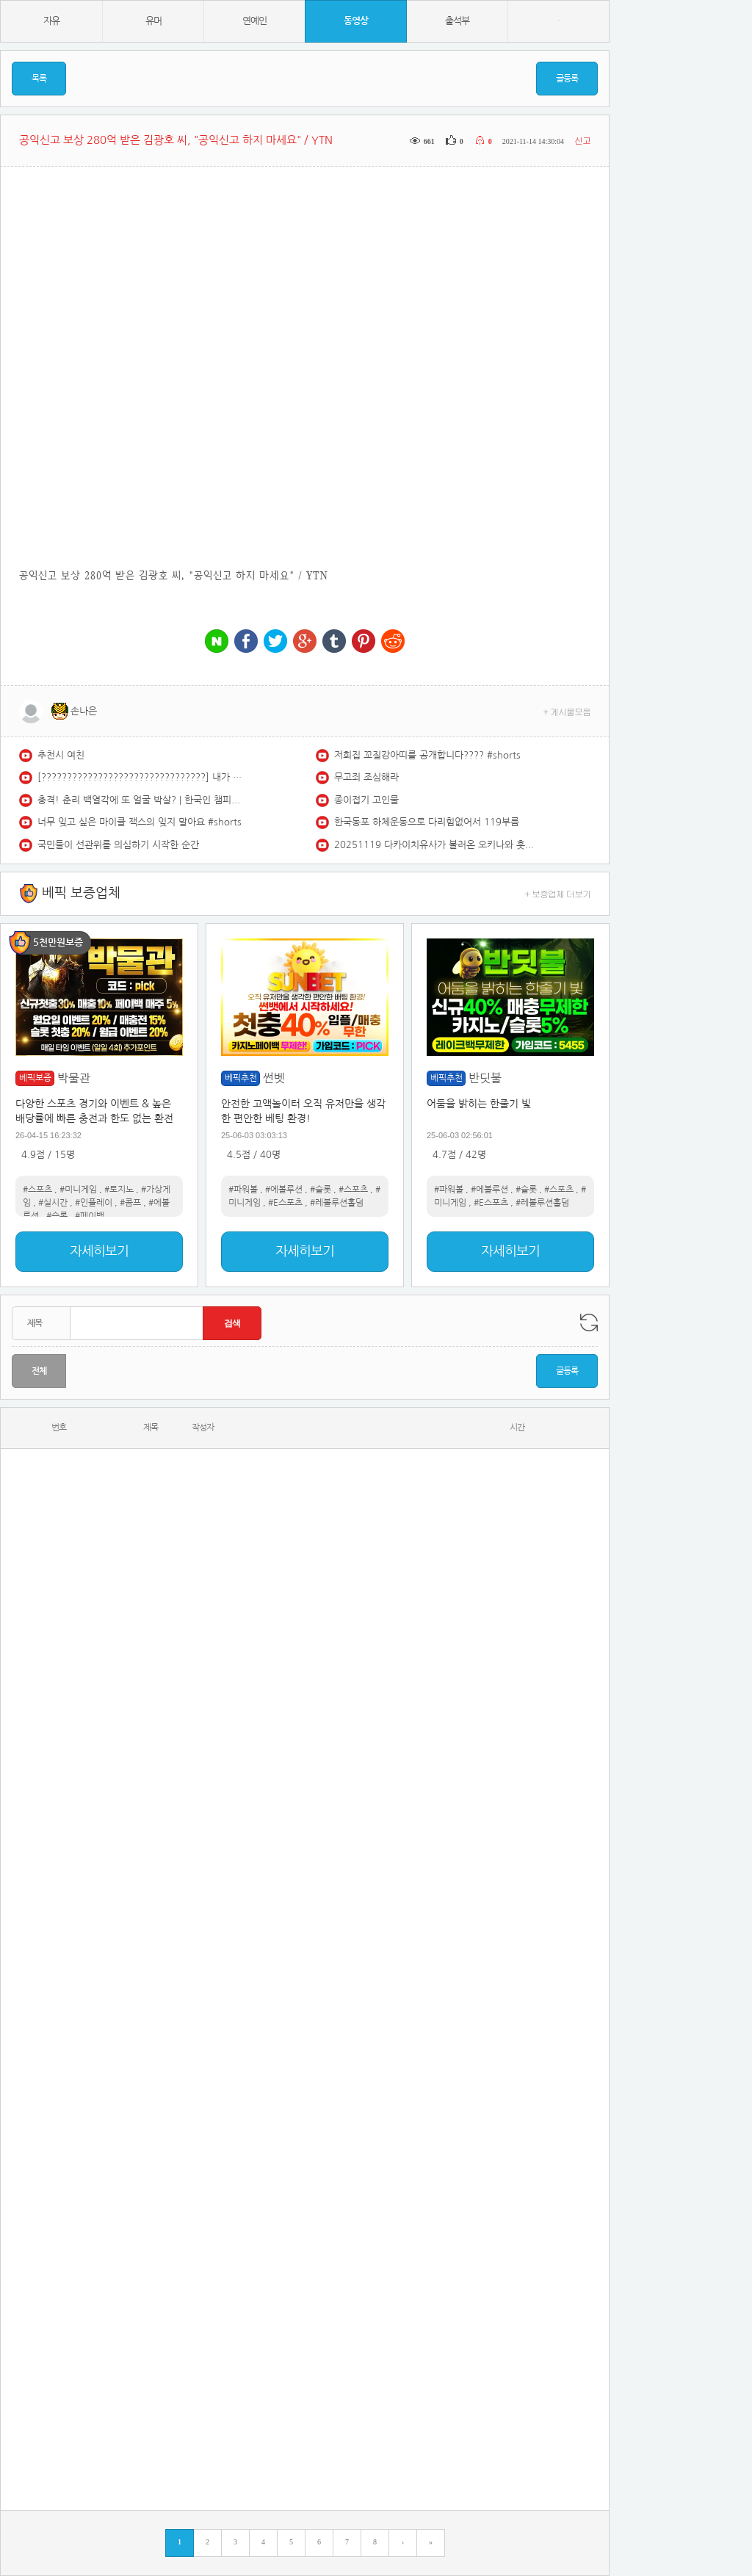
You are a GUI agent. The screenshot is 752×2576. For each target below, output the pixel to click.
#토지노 (119, 1189)
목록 (39, 78)
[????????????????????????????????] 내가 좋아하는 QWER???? (140, 777)
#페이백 (89, 1216)
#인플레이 (93, 1202)
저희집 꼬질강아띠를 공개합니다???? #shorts (427, 755)
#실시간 (53, 1202)
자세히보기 (99, 1251)
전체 (39, 1371)
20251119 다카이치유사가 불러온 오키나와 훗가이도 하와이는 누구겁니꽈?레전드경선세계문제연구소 (437, 845)
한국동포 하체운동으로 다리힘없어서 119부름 (426, 822)
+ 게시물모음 (567, 711)
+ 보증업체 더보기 (558, 893)
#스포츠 (37, 1189)
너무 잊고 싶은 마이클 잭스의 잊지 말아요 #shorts (139, 822)
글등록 (567, 78)
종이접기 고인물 (366, 800)
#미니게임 (78, 1189)
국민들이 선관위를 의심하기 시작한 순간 (118, 845)
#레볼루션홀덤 (337, 1202)
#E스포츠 (285, 1202)
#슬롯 (57, 1216)
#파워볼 (243, 1189)
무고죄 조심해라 (366, 777)
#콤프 (130, 1202)
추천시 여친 (60, 755)
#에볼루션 (284, 1189)
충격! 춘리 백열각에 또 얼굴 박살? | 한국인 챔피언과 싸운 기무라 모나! (140, 800)
